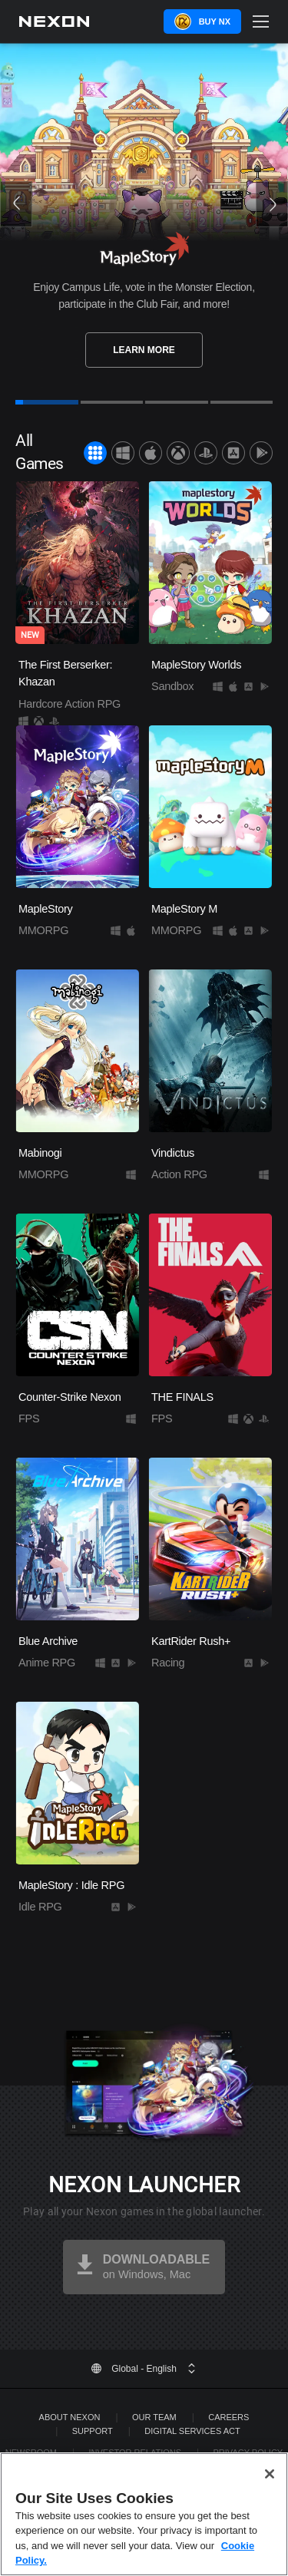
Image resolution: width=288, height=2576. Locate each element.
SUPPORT (92, 2431)
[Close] (269, 2474)
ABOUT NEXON (70, 2417)
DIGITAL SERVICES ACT (192, 2431)
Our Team (154, 2417)
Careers (228, 2417)
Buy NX (214, 21)
